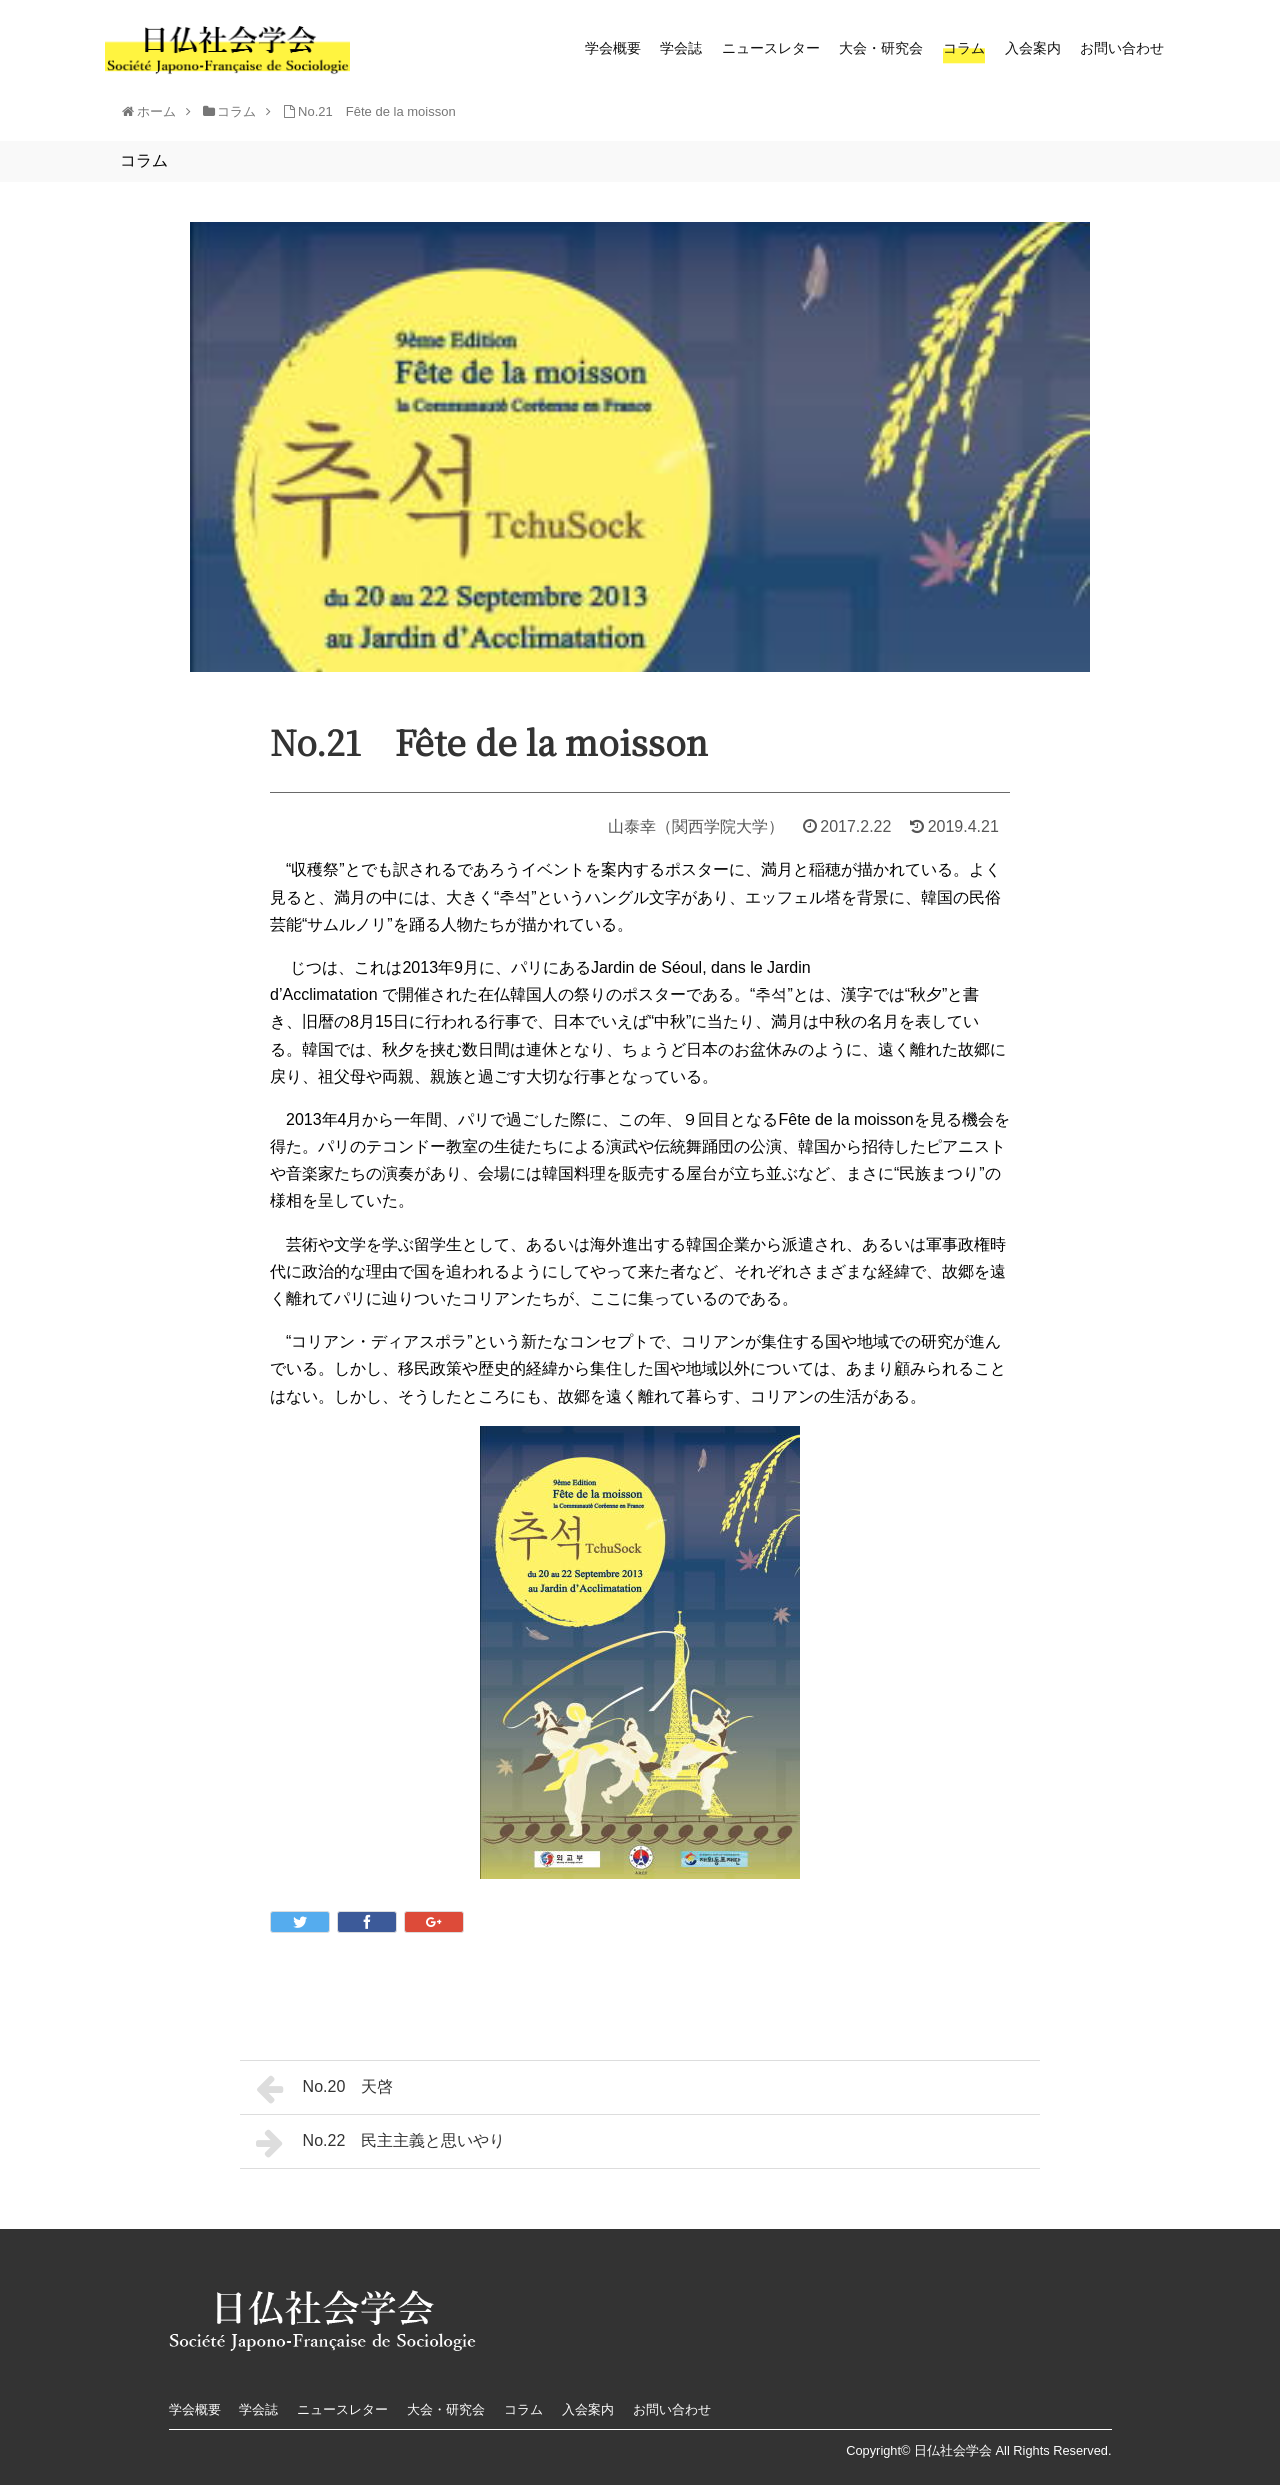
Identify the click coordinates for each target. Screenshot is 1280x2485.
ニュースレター (771, 48)
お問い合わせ (1122, 48)
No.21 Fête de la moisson (377, 111)
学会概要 (613, 48)
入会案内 (1033, 48)
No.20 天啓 (324, 2089)
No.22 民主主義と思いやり (380, 2143)
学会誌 (681, 48)
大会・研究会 (881, 48)
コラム (964, 48)
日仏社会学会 (953, 2450)
